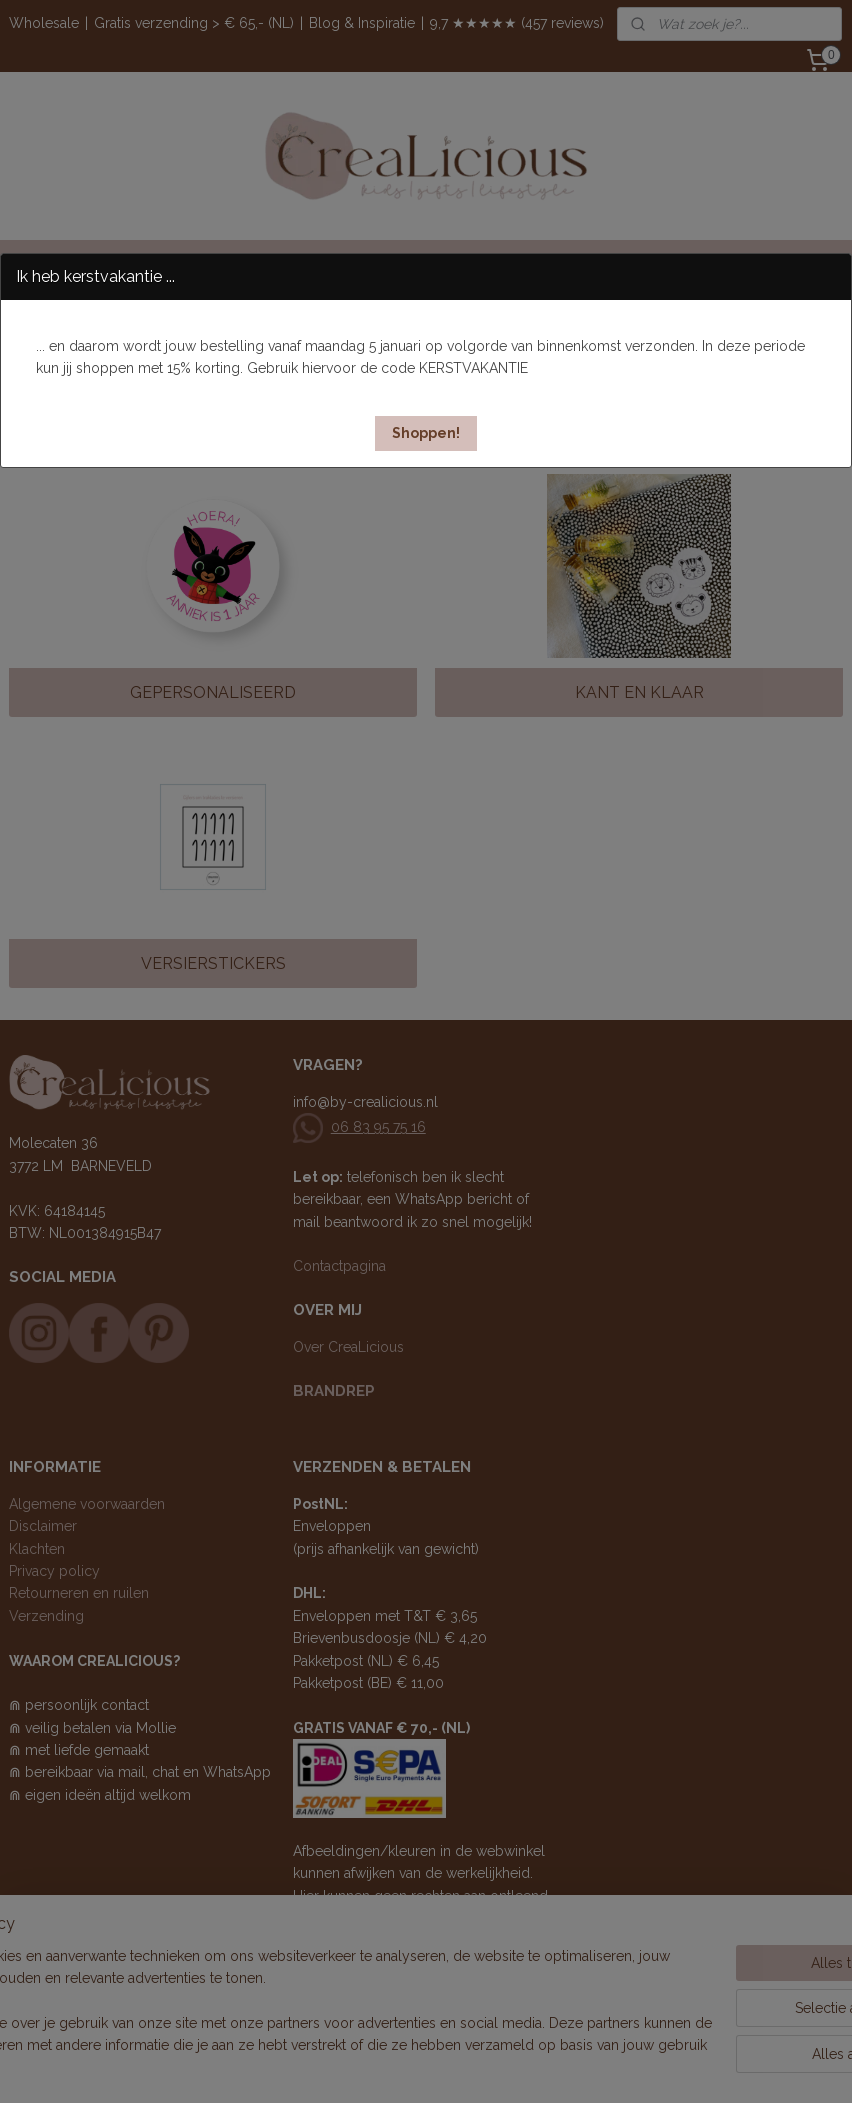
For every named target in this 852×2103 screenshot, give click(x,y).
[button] (426, 433)
